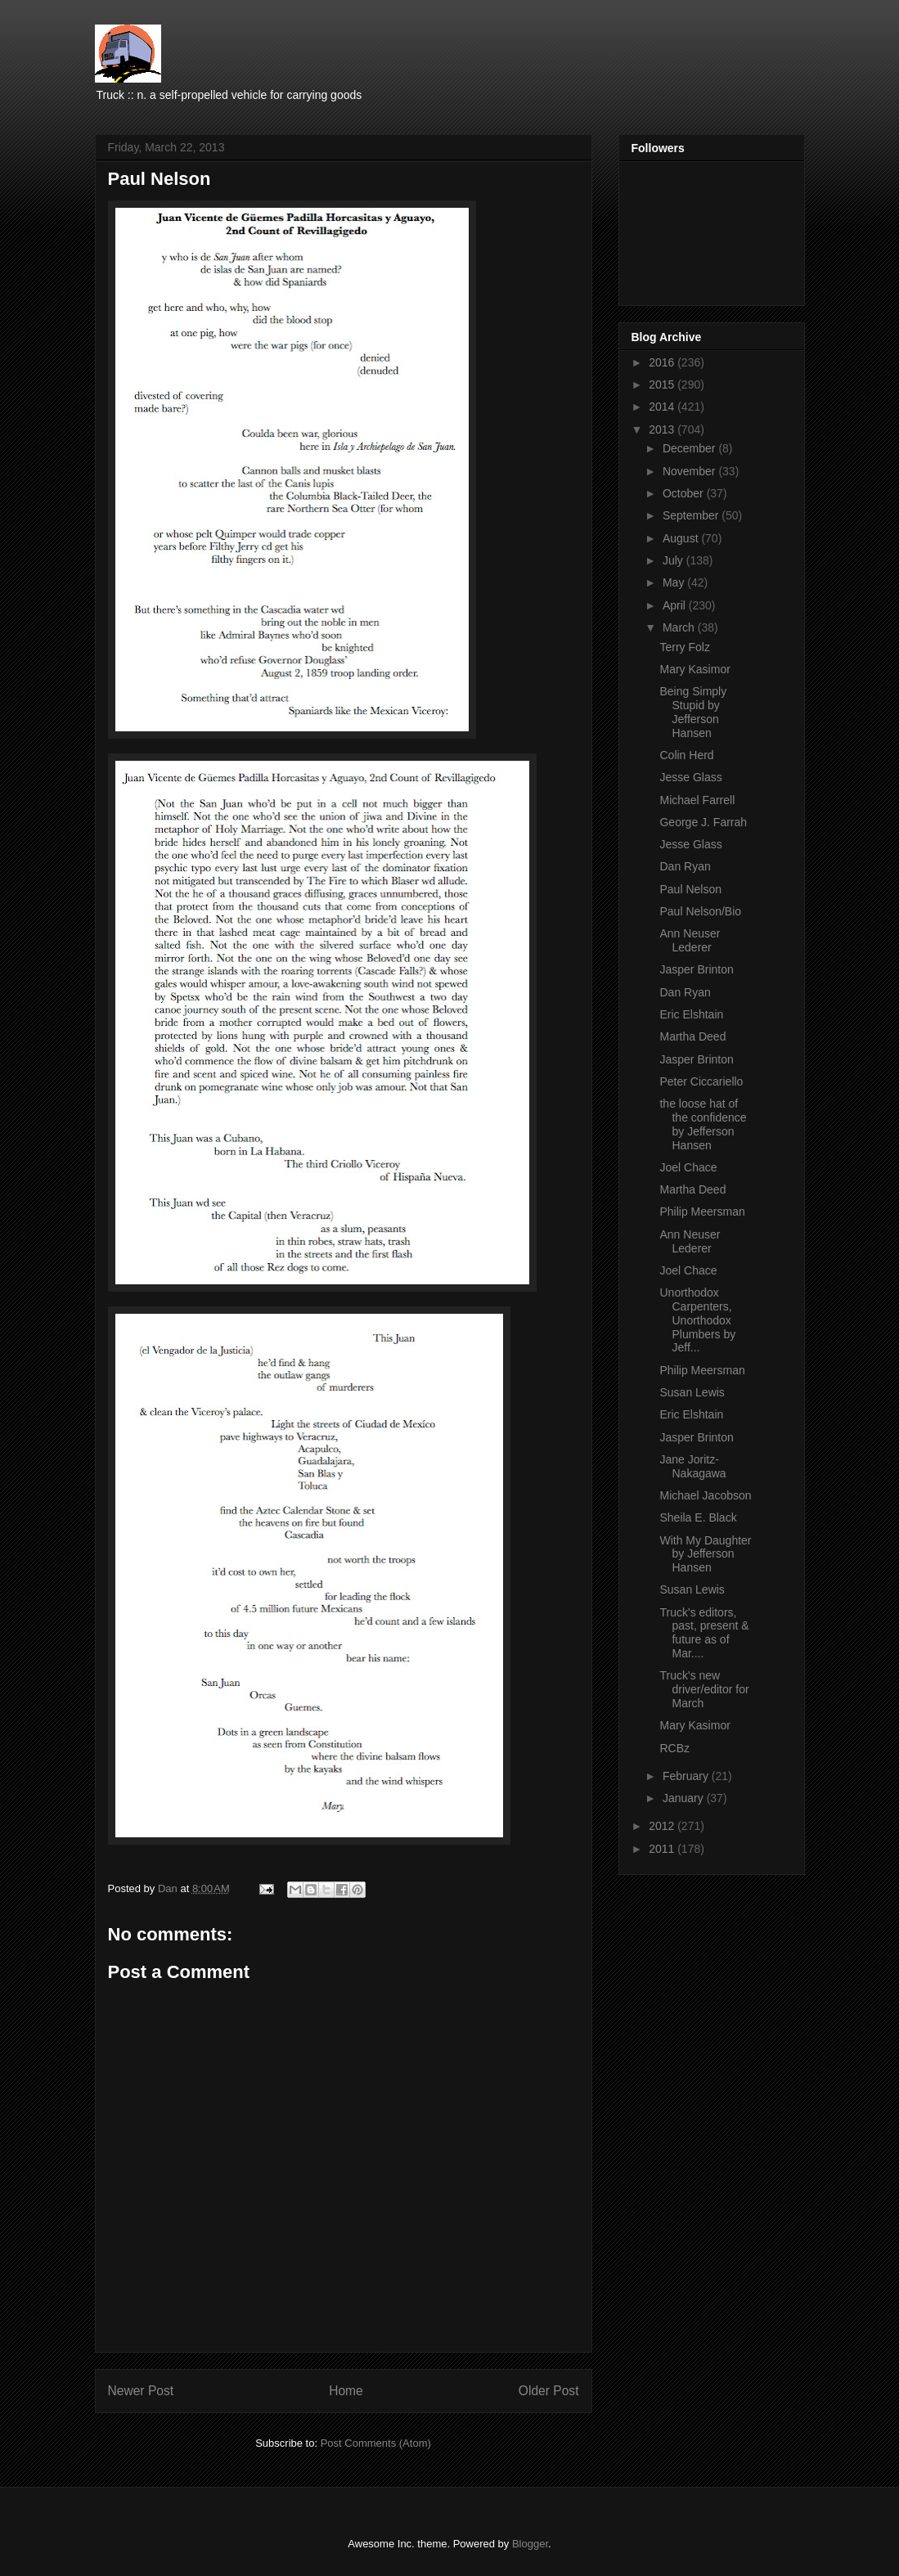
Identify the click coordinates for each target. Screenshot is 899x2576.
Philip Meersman (701, 1211)
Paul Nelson (690, 889)
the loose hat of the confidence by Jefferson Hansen (702, 1124)
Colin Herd (686, 755)
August (682, 538)
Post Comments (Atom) (376, 2443)
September (692, 515)
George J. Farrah (703, 822)
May (675, 582)
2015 (663, 384)
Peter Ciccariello (701, 1081)
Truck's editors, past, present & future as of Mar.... (703, 1633)
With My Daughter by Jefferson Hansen (705, 1554)
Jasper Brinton (696, 969)
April (676, 605)
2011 (663, 1848)
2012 (663, 1825)
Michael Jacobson (705, 1495)
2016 (663, 362)
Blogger (530, 2544)
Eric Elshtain (691, 1014)
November (690, 471)
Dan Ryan (684, 866)
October (685, 493)
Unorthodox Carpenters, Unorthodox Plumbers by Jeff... (697, 1320)
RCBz (674, 1748)
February (687, 1776)
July (674, 560)
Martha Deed (692, 1036)
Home (346, 2391)
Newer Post (141, 2391)
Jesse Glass (690, 777)
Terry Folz (684, 647)
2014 (663, 406)
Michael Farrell (697, 800)
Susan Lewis (691, 1392)
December (690, 448)
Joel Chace (688, 1167)
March (680, 627)
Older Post (549, 2391)
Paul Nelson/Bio (700, 911)
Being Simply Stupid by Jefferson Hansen (692, 712)
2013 (663, 429)
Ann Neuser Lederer (689, 940)
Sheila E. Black (697, 1517)
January (685, 1798)
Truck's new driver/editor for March (703, 1689)
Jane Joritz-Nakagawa (692, 1466)
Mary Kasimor (694, 669)
